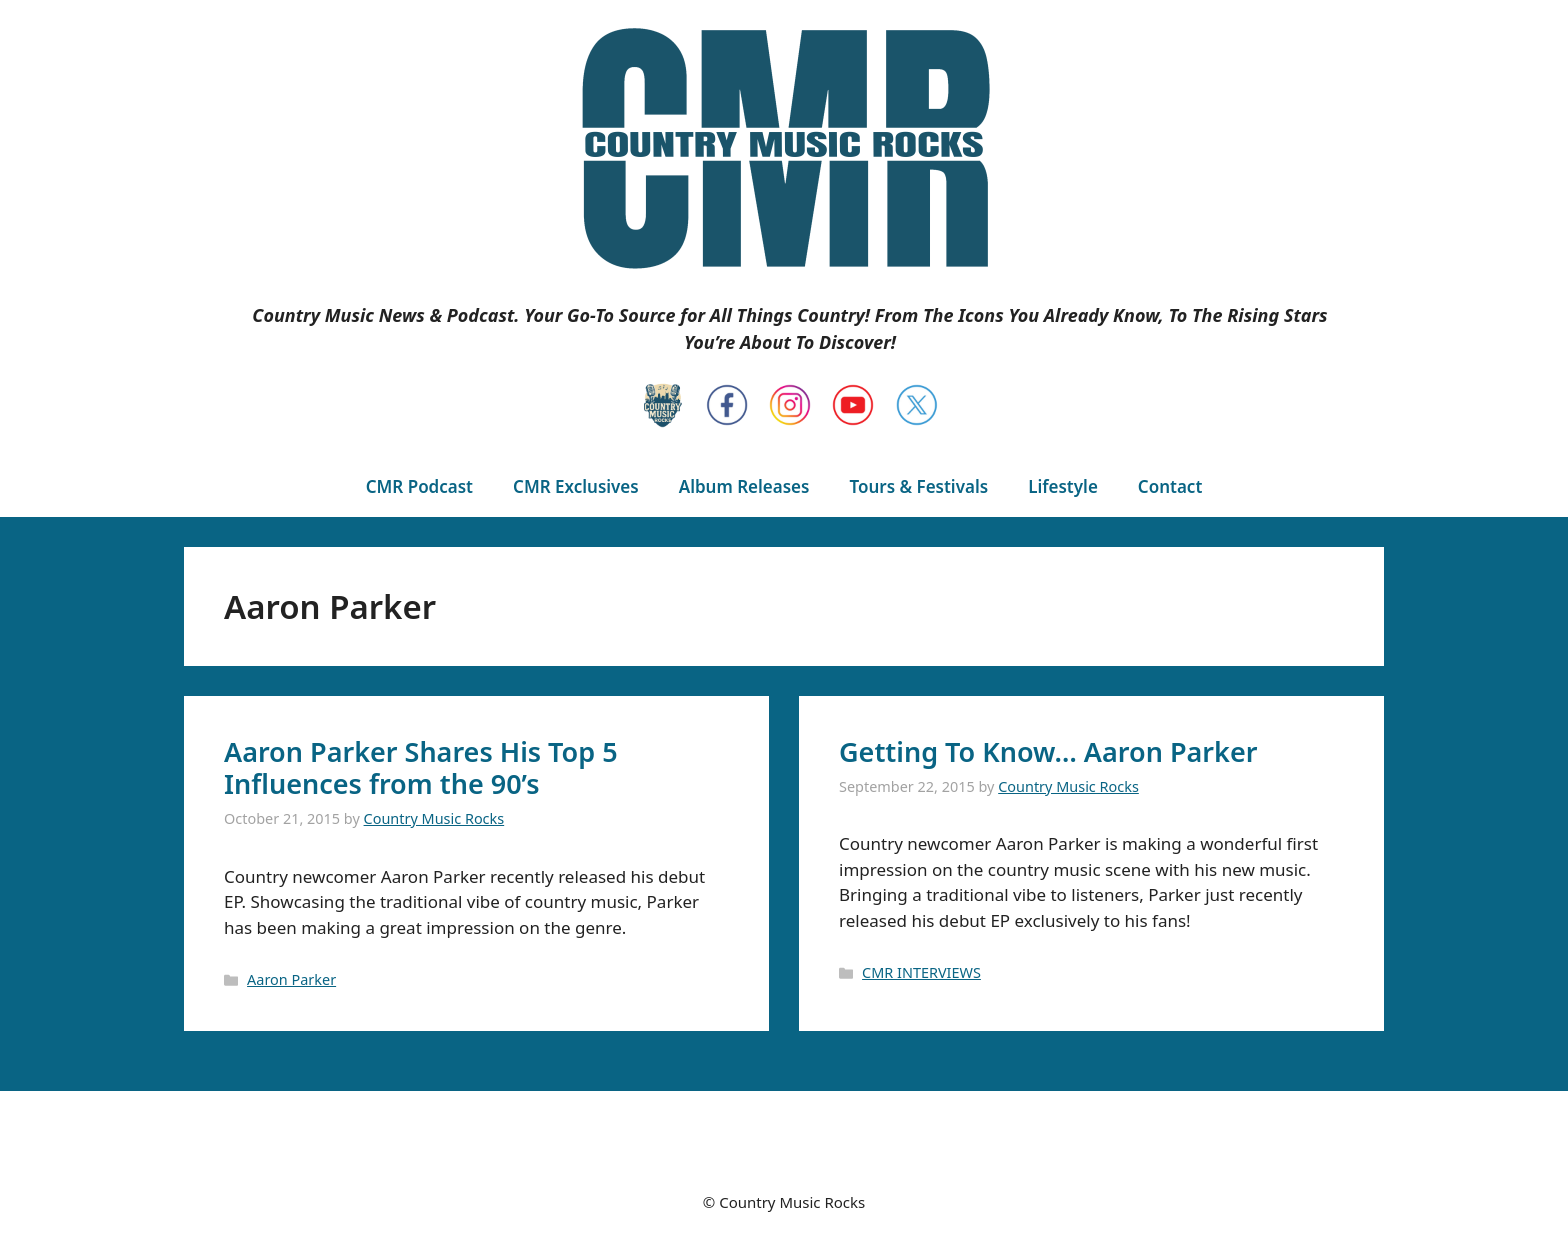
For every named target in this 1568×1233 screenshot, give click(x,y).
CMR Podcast (419, 486)
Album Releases (744, 486)
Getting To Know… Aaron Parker (1048, 751)
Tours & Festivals (918, 486)
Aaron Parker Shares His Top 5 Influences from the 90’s (421, 767)
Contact (1170, 486)
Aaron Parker (291, 979)
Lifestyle (1063, 486)
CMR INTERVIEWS (921, 972)
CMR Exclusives (576, 486)
